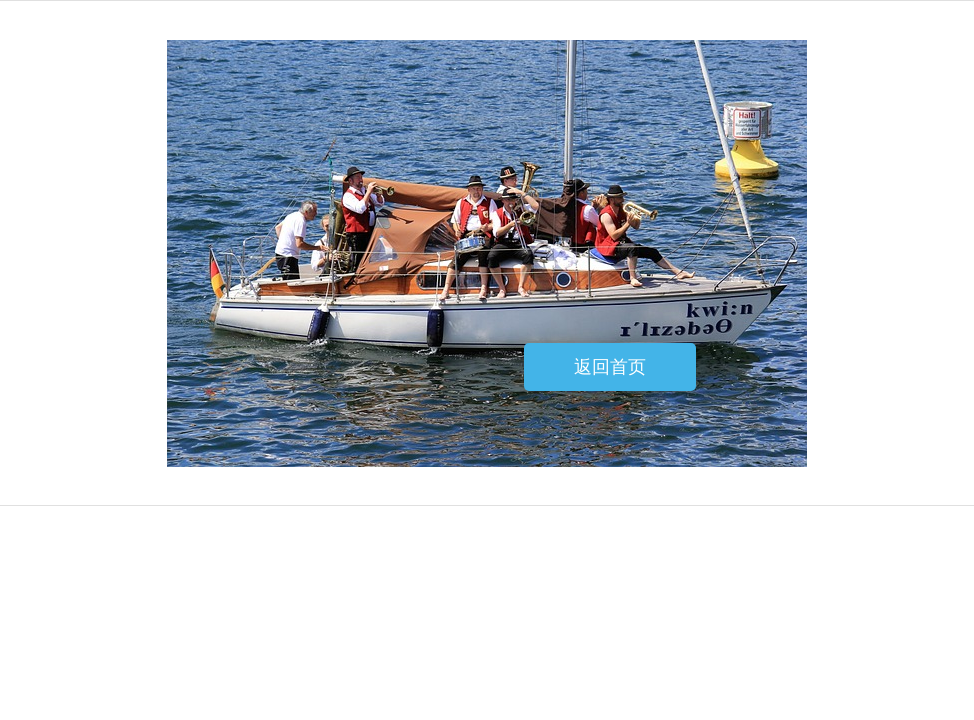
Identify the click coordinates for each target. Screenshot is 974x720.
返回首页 (610, 367)
